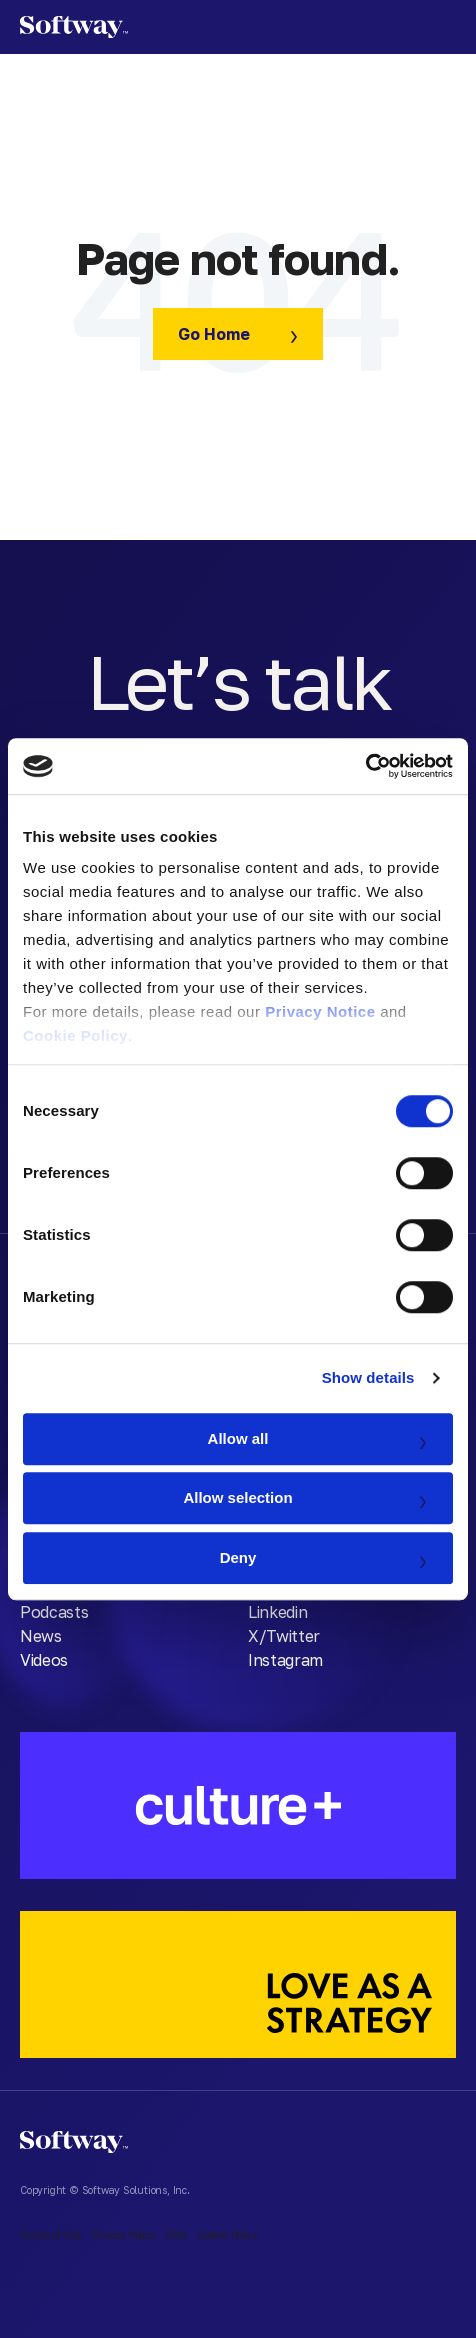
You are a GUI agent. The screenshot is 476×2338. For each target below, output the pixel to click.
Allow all (238, 1438)
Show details (368, 1377)
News (41, 1636)
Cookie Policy (75, 1035)
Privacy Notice (320, 1011)
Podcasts (54, 1612)
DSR (176, 2235)
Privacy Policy (124, 2235)
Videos (44, 1660)
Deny (238, 1557)
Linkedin (277, 1612)
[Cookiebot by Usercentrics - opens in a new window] (365, 766)
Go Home (214, 334)
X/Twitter (284, 1636)
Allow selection (237, 1497)
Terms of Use (51, 2235)
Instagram (285, 1660)
